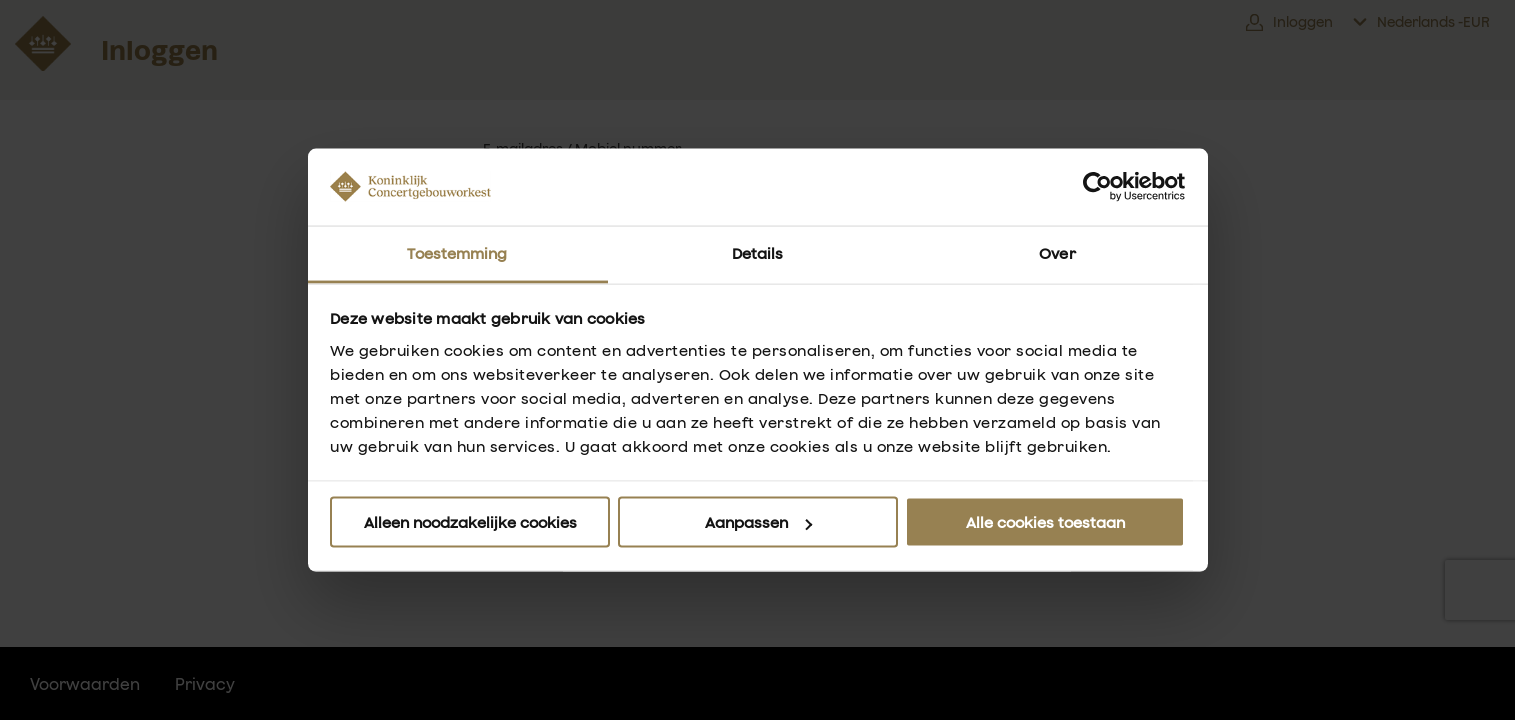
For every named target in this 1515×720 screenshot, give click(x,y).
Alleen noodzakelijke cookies (470, 522)
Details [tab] (758, 252)
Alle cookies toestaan (1045, 522)
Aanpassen (758, 522)
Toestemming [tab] (457, 252)
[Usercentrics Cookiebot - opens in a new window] (1097, 187)
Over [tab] (1057, 252)
